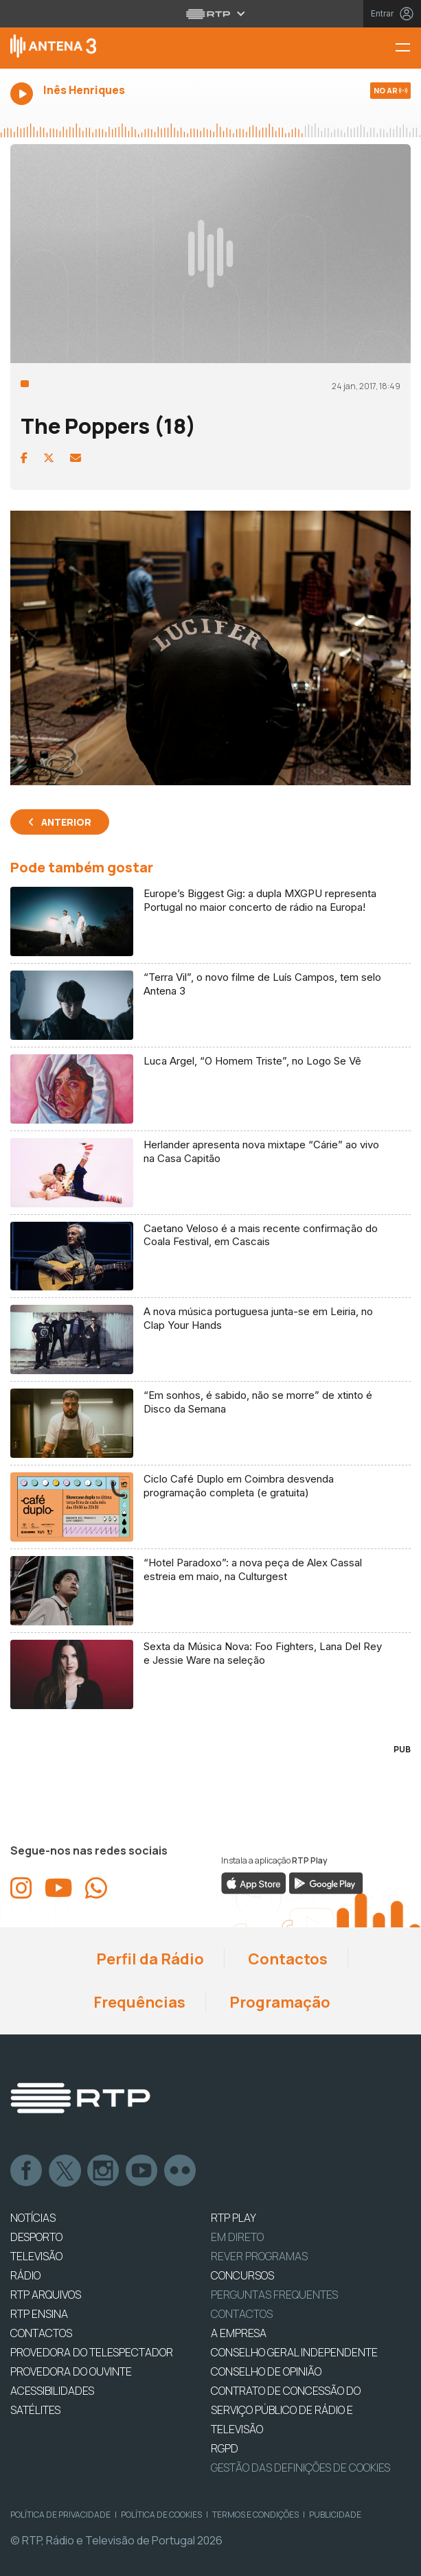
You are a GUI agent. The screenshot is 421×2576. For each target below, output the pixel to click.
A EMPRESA (238, 2333)
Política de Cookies (161, 2514)
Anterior (66, 821)
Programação (278, 2002)
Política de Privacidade (60, 2514)
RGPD (224, 2448)
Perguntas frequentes (274, 2294)
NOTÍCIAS (33, 2217)
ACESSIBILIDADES (52, 2390)
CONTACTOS (41, 2333)
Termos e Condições (255, 2514)
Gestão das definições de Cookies (300, 2467)
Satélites (35, 2409)
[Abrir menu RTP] (210, 13)
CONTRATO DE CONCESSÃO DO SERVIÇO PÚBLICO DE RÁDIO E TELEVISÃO (286, 2410)
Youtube (142, 2171)
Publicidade (335, 2514)
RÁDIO (25, 2275)
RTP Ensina (39, 2313)
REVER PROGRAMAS (259, 2256)
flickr (180, 2171)
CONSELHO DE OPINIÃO (266, 2371)
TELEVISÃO (36, 2256)
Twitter (65, 2171)
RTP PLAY (233, 2217)
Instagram (103, 2171)
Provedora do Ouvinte (71, 2371)
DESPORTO (36, 2236)
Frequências (138, 2002)
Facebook (26, 2171)
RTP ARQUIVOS (45, 2294)
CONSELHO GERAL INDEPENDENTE (294, 2352)
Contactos (286, 1959)
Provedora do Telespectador (91, 2352)
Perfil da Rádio (148, 1959)
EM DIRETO (237, 2236)
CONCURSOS (242, 2275)
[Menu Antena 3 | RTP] (408, 48)
